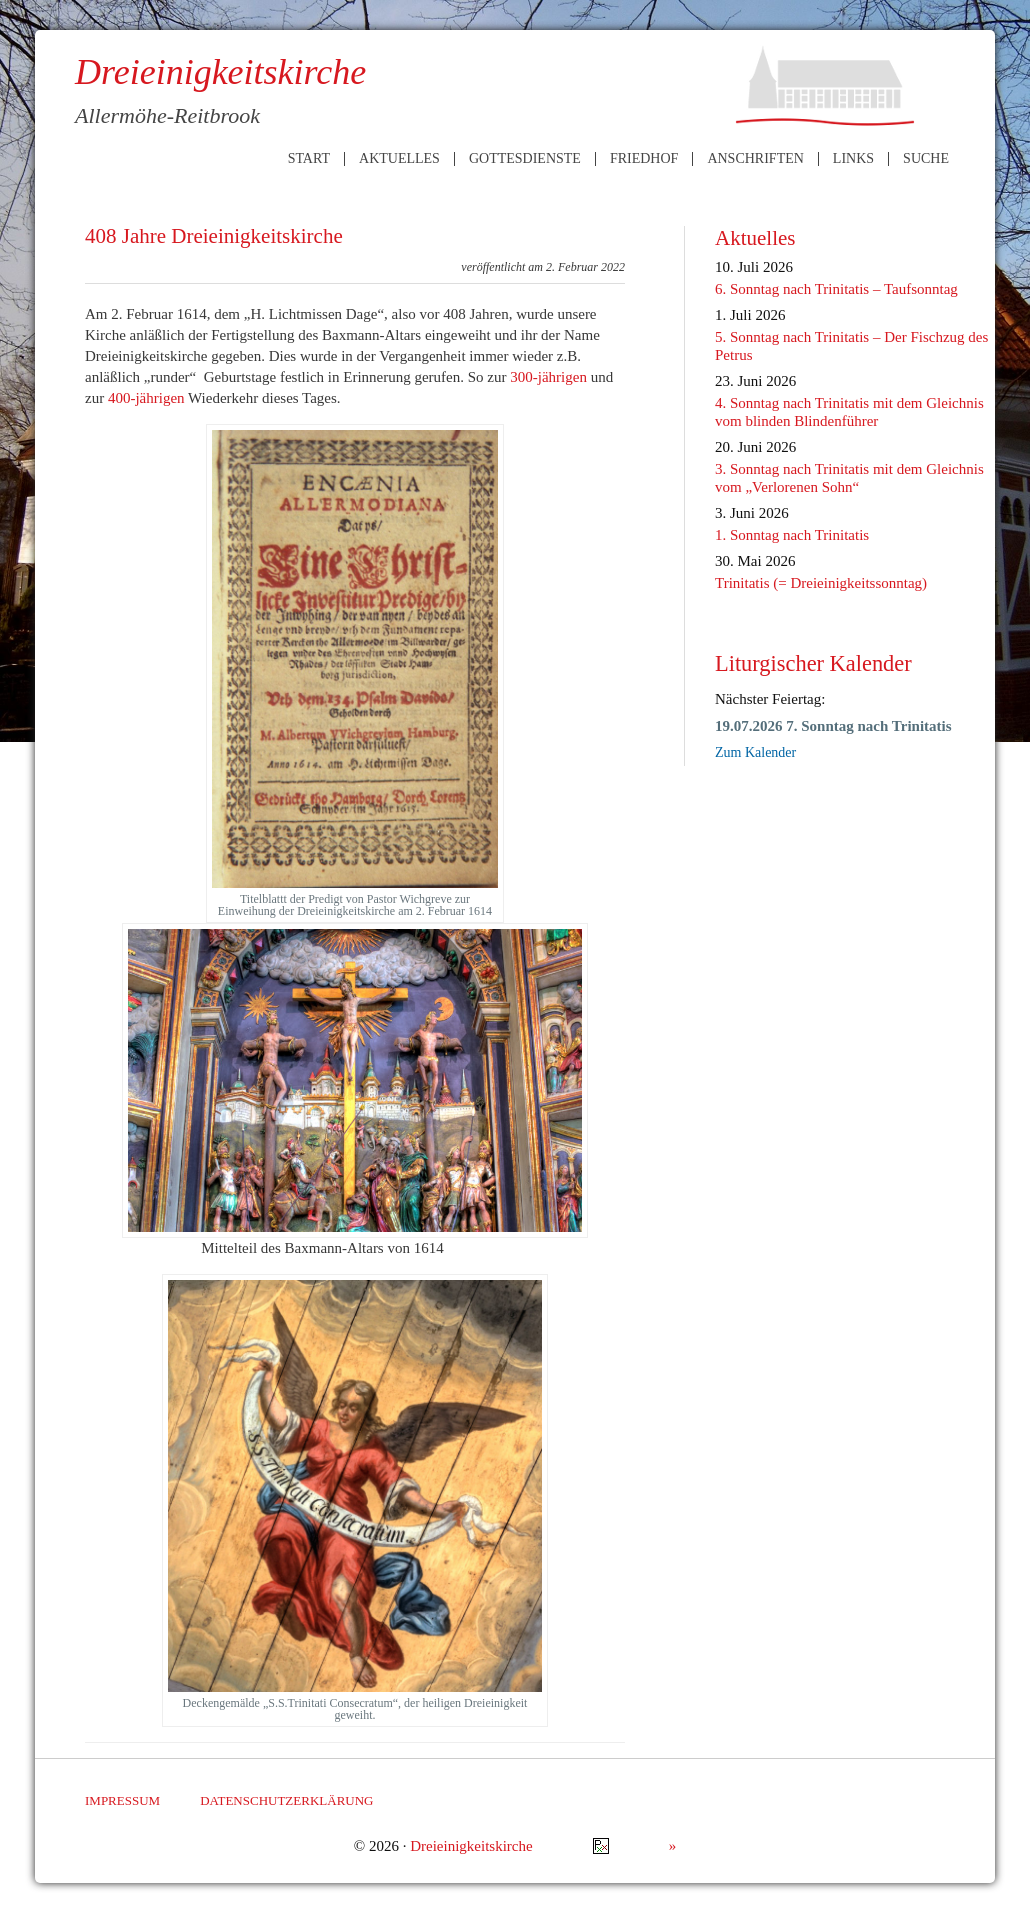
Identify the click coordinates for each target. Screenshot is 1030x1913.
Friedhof (644, 159)
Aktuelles (399, 159)
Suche (926, 159)
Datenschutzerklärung (286, 1800)
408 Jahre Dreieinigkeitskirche (214, 236)
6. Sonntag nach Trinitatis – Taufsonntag (836, 289)
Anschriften (755, 159)
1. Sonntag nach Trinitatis (792, 535)
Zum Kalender (755, 752)
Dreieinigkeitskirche (471, 1846)
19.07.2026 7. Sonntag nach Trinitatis (833, 726)
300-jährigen (548, 377)
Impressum (122, 1800)
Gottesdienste (525, 159)
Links (853, 159)
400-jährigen (146, 398)
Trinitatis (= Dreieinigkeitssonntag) (821, 583)
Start (309, 159)
